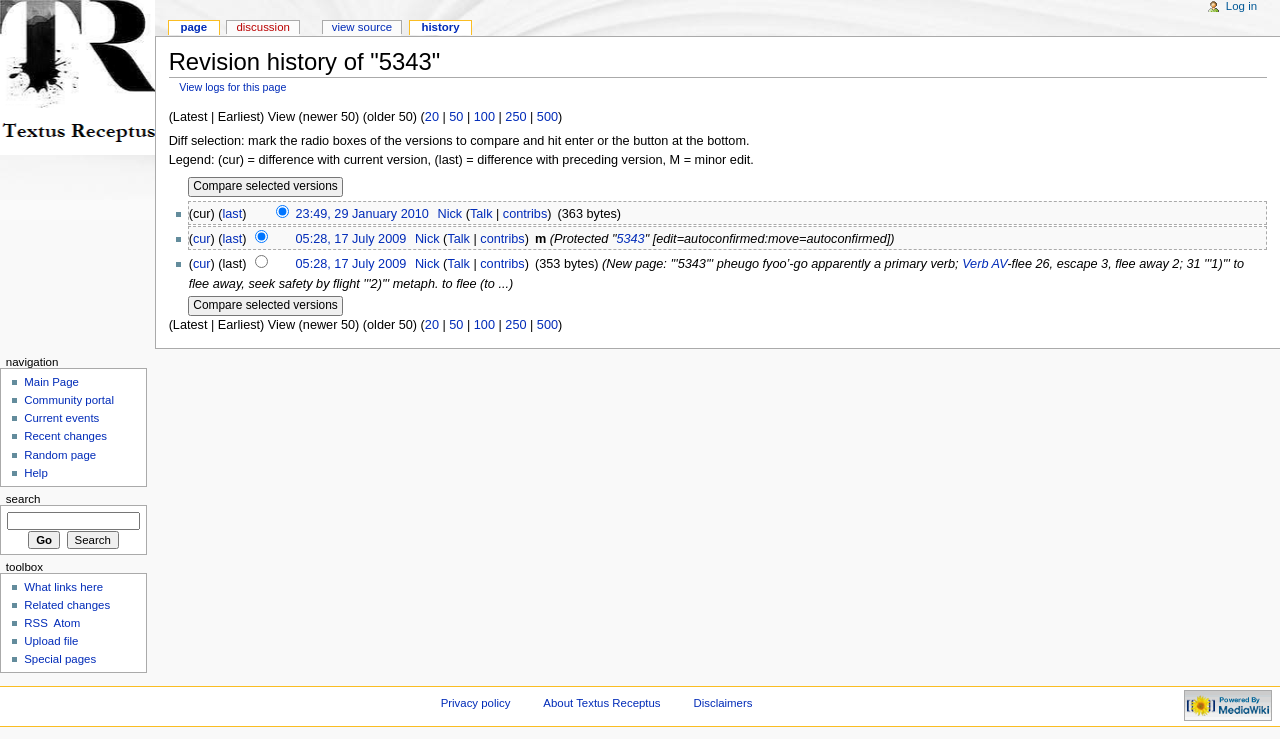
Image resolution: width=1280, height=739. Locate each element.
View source (362, 27)
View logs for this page (232, 87)
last (233, 214)
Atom (67, 623)
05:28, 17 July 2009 (351, 239)
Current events (61, 418)
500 (547, 117)
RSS (36, 623)
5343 (630, 239)
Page (193, 27)
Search (23, 499)
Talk (481, 214)
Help (36, 473)
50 (456, 117)
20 (432, 117)
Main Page (51, 382)
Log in (1241, 6)
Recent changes (65, 436)
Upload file (51, 641)
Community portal (69, 400)
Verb (975, 264)
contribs (525, 214)
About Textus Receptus (601, 703)
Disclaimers (722, 703)
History (440, 27)
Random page (60, 455)
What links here (63, 587)
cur (202, 239)
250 (515, 117)
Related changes (67, 605)
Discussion (262, 27)
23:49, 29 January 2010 (362, 214)
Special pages (60, 659)
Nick (449, 214)
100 (484, 117)
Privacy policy (476, 703)
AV (1000, 264)
